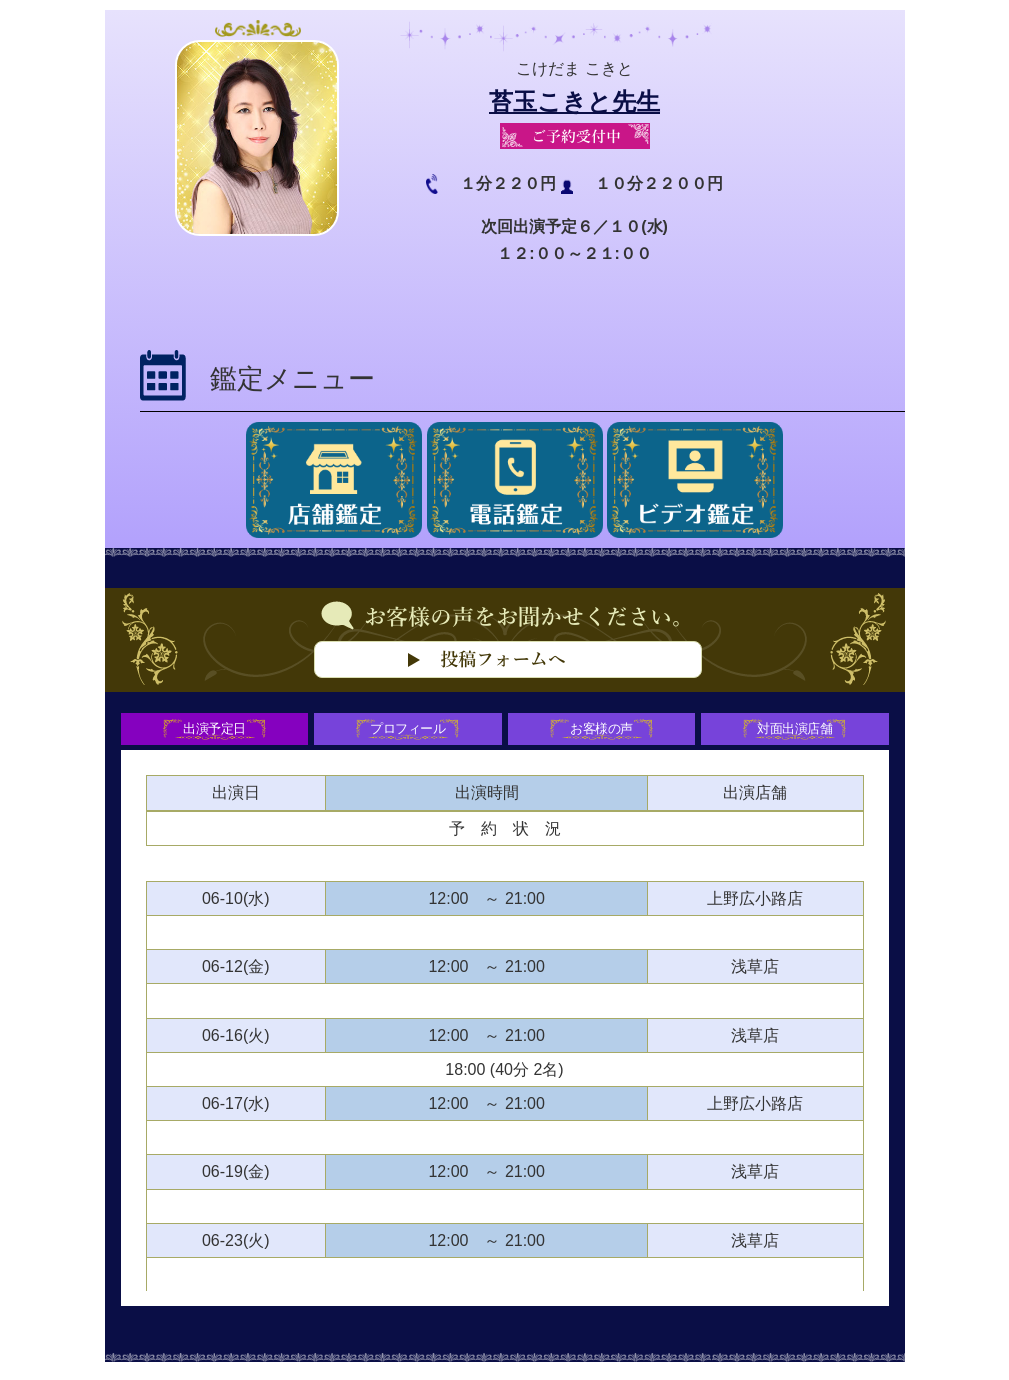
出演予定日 (209, 732)
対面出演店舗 (800, 732)
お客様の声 (603, 732)
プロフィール (406, 732)
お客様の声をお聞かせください (505, 671)
